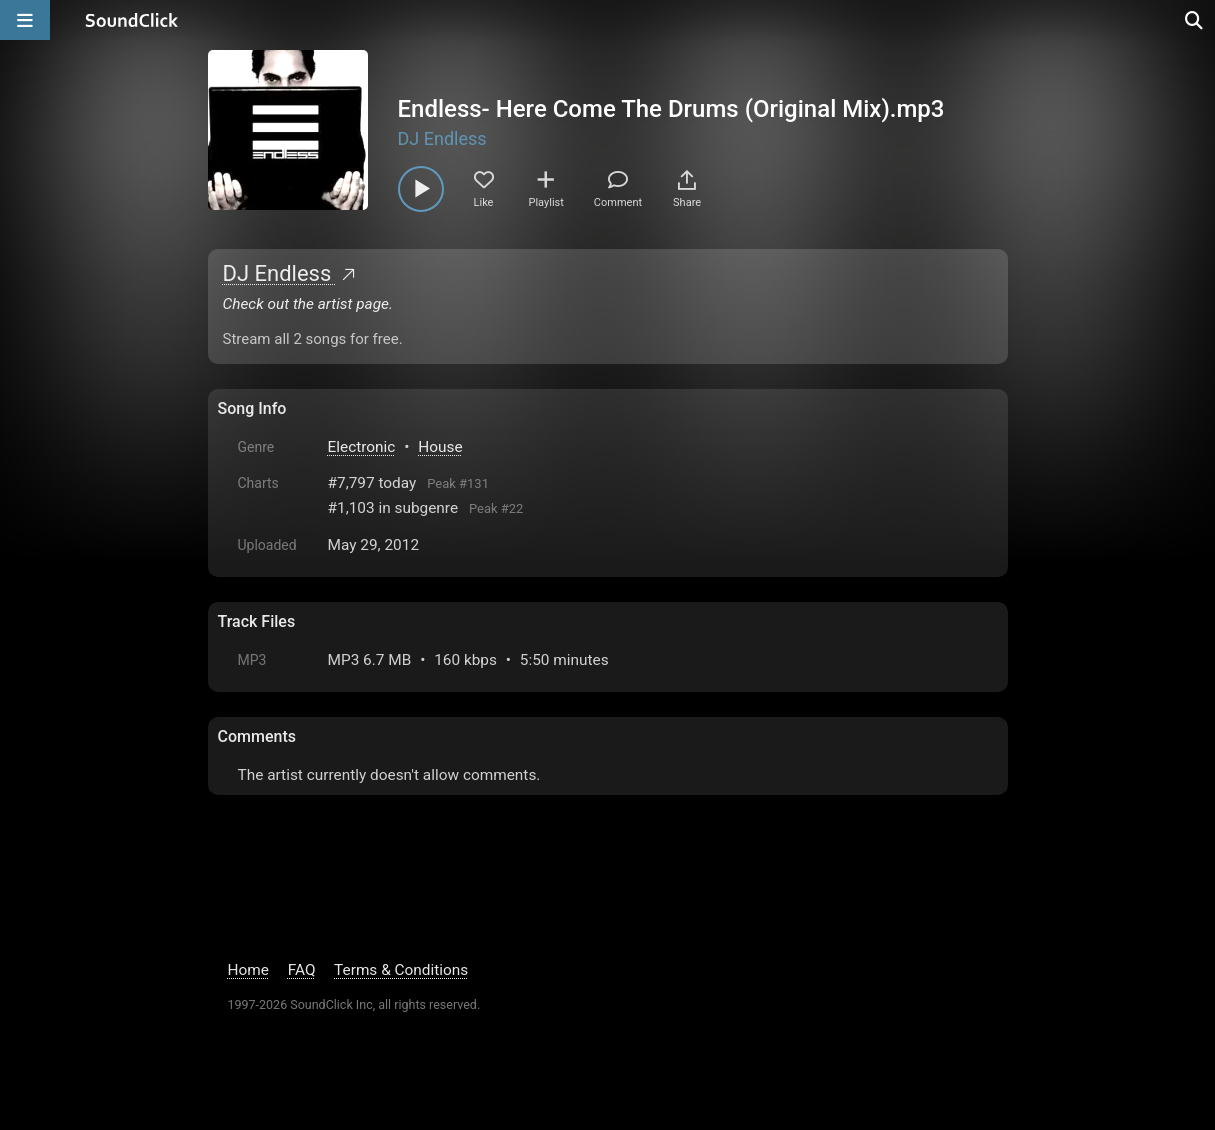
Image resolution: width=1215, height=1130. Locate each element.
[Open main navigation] (25, 20)
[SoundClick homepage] (132, 20)
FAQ (302, 970)
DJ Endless (442, 138)
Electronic (362, 447)
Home (248, 970)
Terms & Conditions (401, 970)
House (440, 447)
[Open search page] (1195, 20)
